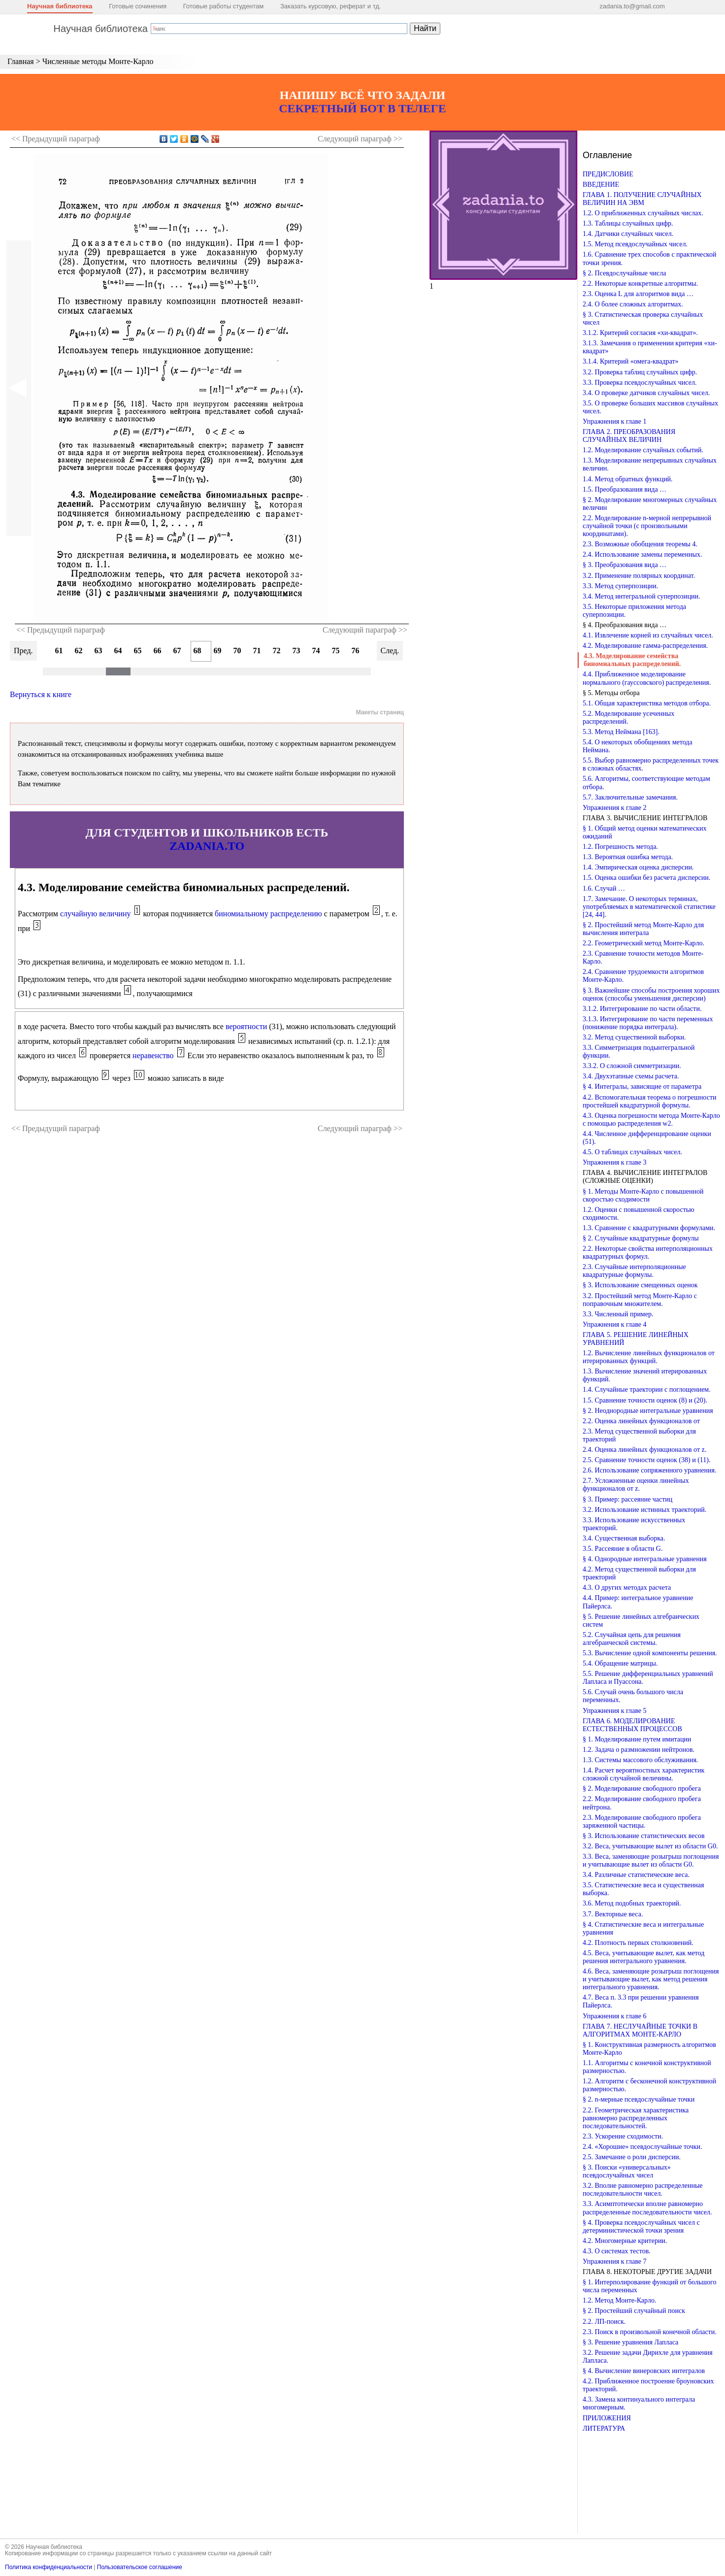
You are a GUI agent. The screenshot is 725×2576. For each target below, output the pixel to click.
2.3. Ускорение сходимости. (623, 2136)
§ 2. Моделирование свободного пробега (642, 1788)
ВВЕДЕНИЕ (601, 184)
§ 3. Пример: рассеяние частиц (627, 1499)
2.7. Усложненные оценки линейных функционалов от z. (636, 1484)
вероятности (246, 1026)
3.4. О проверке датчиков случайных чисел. (646, 393)
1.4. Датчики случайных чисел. (628, 233)
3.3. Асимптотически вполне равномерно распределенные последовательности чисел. (647, 2207)
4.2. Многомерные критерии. (625, 2240)
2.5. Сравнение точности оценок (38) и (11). (646, 1460)
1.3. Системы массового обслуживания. (640, 1760)
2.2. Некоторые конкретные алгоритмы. (640, 283)
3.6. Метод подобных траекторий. (632, 1903)
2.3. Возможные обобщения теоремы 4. (640, 544)
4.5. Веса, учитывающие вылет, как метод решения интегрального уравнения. (643, 1957)
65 (138, 650)
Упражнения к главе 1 (614, 421)
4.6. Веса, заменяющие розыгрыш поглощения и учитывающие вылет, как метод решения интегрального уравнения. (651, 1979)
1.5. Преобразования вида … (624, 489)
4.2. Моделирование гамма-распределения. (645, 645)
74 (316, 650)
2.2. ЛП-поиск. (604, 2321)
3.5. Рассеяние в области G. (622, 1548)
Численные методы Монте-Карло (98, 61)
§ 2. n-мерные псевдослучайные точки (638, 2099)
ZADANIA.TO (206, 845)
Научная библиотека (60, 6)
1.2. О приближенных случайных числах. (643, 213)
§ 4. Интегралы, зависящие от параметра (642, 1086)
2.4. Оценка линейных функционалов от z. (644, 1449)
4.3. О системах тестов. (617, 2251)
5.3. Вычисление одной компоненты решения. (650, 1653)
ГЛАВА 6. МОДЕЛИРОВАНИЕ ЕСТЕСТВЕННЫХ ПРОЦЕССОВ (632, 1725)
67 (177, 650)
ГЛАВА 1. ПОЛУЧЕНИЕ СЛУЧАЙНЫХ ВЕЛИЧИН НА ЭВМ (642, 198)
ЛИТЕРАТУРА (604, 2428)
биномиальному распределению (268, 913)
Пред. (23, 650)
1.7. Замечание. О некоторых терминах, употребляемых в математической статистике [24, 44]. (649, 906)
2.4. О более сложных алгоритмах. (633, 304)
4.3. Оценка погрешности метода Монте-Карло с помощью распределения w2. (651, 1119)
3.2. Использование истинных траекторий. (644, 1509)
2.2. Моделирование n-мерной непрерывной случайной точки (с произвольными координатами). (647, 525)
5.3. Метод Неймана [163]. (621, 732)
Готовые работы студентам (223, 6)
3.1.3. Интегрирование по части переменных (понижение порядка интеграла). (648, 1023)
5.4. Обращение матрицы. (620, 1663)
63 (98, 650)
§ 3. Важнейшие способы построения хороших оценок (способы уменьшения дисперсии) (651, 994)
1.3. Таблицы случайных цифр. (628, 223)
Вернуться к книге (40, 694)
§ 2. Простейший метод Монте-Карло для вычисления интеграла (643, 929)
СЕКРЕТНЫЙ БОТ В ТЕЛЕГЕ (362, 108)
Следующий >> (360, 138)
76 (356, 650)
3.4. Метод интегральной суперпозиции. (641, 596)
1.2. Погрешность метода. (620, 846)
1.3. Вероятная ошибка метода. (628, 857)
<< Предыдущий (55, 138)
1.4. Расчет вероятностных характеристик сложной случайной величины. (643, 1774)
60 (39, 650)
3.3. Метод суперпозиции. (620, 586)
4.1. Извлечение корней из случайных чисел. (648, 635)
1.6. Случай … (604, 888)
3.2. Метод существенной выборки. (634, 1037)
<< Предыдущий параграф (60, 630)
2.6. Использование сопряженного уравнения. (649, 1470)
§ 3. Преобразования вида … (624, 565)
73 (296, 650)
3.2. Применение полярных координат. (639, 575)
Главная (20, 61)
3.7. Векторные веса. (613, 1914)
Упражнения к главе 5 (614, 1710)
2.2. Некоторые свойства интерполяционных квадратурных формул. (648, 1252)
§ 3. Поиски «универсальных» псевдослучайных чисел (627, 2171)
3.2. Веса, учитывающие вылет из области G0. (650, 1846)
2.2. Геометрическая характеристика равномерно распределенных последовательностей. (636, 2118)
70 (237, 650)
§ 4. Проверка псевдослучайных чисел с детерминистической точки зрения (641, 2226)
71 (257, 650)
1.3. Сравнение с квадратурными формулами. (649, 1228)
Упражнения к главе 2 (614, 807)
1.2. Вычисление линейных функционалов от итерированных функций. (649, 1357)
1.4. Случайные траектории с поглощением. (647, 1389)
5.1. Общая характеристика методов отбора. (647, 703)
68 (197, 650)
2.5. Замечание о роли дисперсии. (632, 2157)
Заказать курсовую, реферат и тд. (330, 6)
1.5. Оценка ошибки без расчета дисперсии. (646, 877)
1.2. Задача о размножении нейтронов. (638, 1749)
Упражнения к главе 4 (614, 1324)
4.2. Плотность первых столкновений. (638, 1942)
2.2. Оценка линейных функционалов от (641, 1421)
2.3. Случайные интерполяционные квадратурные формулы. (634, 1270)
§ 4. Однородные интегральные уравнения (645, 1559)
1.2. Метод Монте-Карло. (619, 2300)
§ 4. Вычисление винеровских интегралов (644, 2371)
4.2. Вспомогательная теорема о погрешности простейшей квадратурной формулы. (650, 1101)
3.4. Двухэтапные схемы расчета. (631, 1076)
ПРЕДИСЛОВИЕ (608, 174)
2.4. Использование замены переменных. (642, 554)
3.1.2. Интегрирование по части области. (642, 1008)
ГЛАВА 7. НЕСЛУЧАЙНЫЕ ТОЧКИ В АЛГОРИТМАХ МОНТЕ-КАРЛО (640, 2030)
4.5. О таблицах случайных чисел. (632, 1152)
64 (118, 650)
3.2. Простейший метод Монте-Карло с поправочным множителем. (640, 1299)
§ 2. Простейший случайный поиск (634, 2310)
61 (59, 650)
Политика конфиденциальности (48, 2567)
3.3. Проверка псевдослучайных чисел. (639, 382)
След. (390, 650)
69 (218, 650)
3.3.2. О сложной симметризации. (632, 1066)
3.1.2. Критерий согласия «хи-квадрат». (640, 332)
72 (277, 650)
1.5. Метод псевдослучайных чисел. (635, 244)
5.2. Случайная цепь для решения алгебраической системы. (632, 1638)
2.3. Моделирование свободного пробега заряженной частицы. (642, 1821)
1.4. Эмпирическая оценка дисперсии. (638, 867)
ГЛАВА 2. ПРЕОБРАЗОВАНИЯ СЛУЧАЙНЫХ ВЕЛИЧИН (629, 435)
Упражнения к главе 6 (614, 2016)
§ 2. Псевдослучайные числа (624, 273)
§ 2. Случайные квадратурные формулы (641, 1238)
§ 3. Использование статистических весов (644, 1836)
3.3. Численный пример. (618, 1314)
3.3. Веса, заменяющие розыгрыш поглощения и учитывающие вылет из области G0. (651, 1860)
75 (336, 650)
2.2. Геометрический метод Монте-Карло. (643, 943)
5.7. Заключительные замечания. (630, 797)
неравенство (152, 1055)
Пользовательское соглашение (139, 2567)
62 (79, 650)
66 (158, 650)
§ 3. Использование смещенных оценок (640, 1285)
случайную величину (95, 913)
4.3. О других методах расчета (627, 1587)
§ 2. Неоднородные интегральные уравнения (648, 1410)
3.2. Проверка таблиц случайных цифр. (640, 372)
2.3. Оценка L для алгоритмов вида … (638, 294)
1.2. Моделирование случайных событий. (643, 450)
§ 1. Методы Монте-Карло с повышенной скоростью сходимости (643, 1195)
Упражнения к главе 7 (614, 2261)
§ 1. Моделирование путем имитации (637, 1739)
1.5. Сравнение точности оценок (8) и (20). (645, 1400)
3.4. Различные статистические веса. (636, 1874)
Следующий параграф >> (365, 630)
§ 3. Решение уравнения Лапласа (630, 2342)
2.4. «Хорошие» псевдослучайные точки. (642, 2146)
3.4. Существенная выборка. (624, 1538)
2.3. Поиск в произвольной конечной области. (650, 2332)
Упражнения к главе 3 (614, 1162)
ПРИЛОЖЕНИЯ (607, 2418)
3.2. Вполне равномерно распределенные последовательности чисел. (643, 2189)
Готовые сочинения (137, 6)
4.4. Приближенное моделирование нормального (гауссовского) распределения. (647, 678)
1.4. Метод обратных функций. (628, 479)
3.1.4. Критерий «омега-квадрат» (631, 361)
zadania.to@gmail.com (631, 6)
